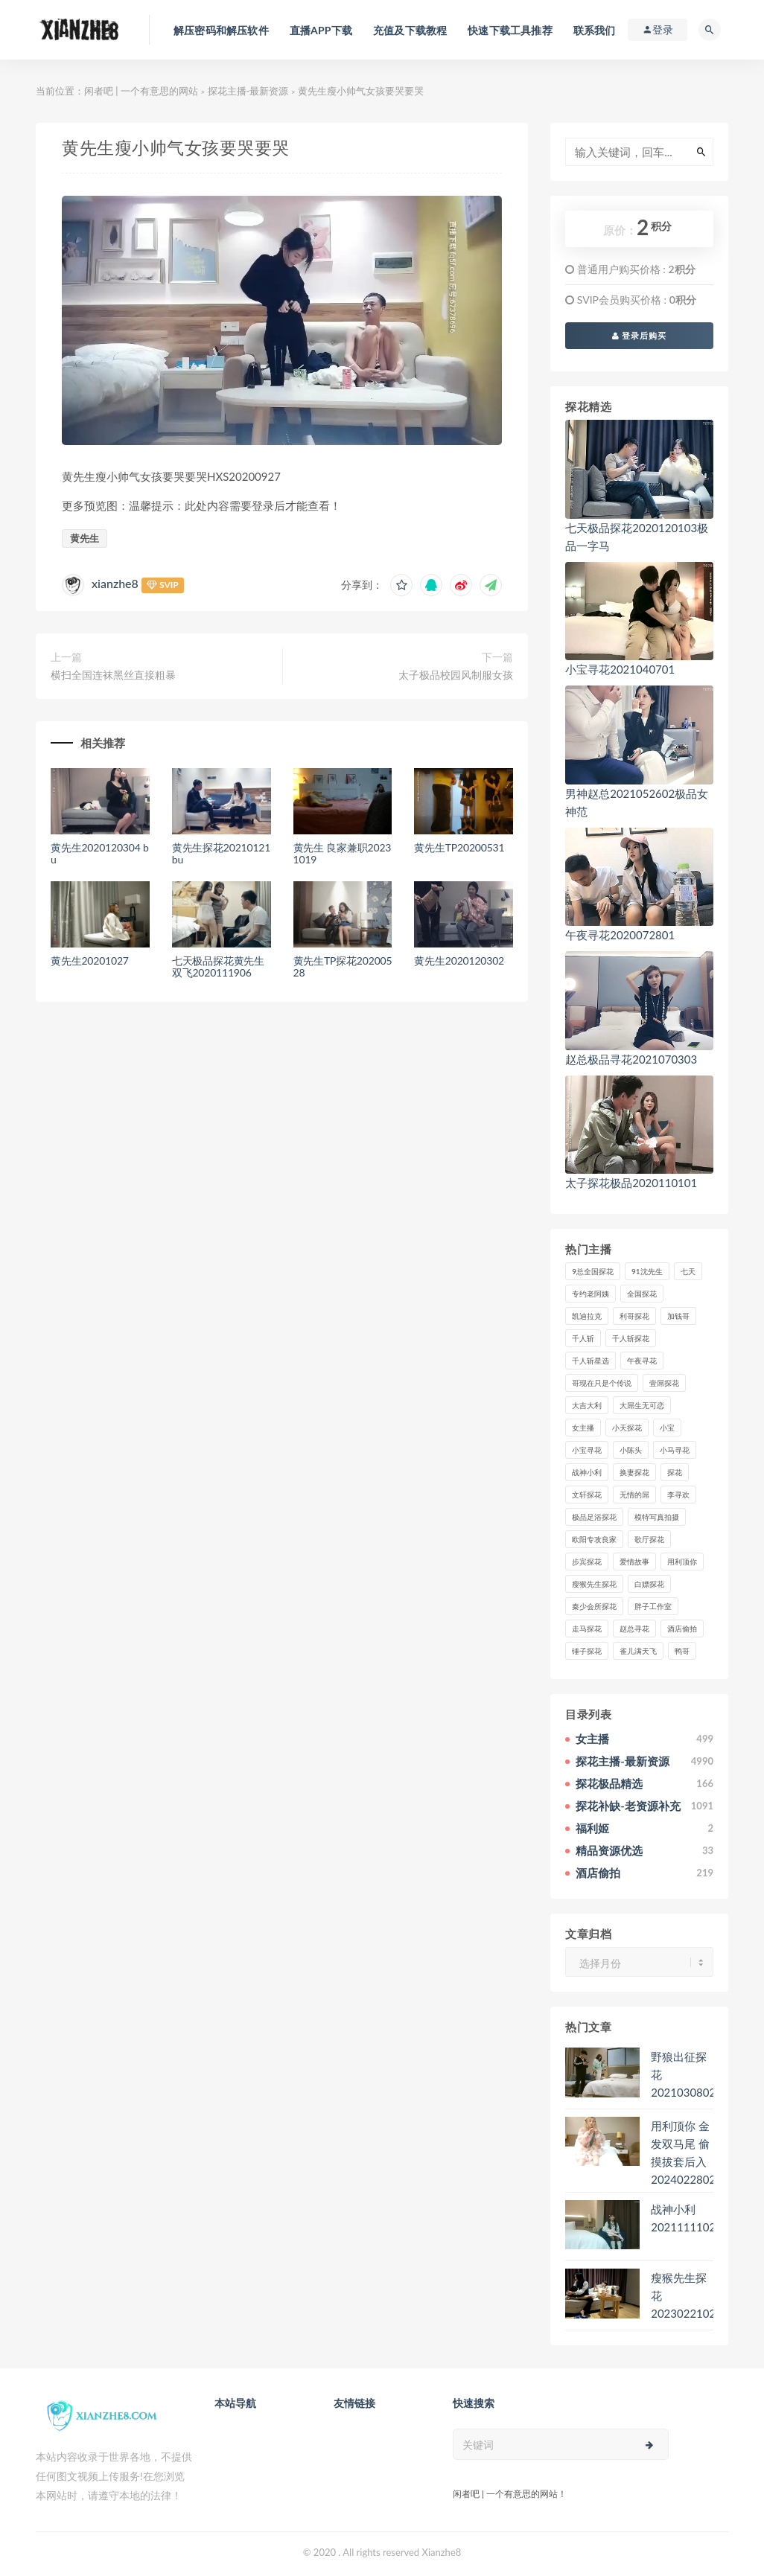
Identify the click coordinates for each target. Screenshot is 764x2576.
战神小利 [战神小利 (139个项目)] (587, 1472)
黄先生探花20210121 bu (221, 853)
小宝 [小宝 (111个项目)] (667, 1427)
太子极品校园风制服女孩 (455, 674)
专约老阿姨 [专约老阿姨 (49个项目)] (590, 1293)
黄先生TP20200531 (459, 847)
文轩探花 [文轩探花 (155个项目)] (587, 1494)
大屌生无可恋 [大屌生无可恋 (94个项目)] (642, 1405)
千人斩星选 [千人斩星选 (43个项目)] (590, 1360)
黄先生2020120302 (459, 960)
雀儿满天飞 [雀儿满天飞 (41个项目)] (638, 1650)
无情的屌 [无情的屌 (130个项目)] (634, 1494)
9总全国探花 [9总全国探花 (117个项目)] (593, 1271)
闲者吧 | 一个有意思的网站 (141, 91)
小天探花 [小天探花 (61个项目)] (627, 1427)
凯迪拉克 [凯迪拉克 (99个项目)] (587, 1315)
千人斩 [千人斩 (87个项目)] (583, 1338)
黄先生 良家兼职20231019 (342, 853)
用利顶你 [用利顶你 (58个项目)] (682, 1561)
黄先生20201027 (90, 960)
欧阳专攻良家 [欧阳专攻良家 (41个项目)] (594, 1539)
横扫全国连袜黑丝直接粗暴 (113, 674)
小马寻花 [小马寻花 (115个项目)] (675, 1449)
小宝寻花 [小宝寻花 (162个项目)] (587, 1449)
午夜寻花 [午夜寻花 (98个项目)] (642, 1360)
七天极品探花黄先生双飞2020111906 (218, 966)
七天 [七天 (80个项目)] (688, 1271)
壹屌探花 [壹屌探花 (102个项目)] (664, 1382)
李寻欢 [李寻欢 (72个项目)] (678, 1494)
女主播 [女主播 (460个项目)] (583, 1427)
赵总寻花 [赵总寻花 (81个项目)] (634, 1628)
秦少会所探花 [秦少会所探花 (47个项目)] (594, 1606)
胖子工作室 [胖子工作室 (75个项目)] (653, 1606)
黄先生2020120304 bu (100, 853)
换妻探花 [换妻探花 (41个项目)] (634, 1472)
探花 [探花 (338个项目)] (674, 1472)
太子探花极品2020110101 (631, 1182)
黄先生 (84, 538)
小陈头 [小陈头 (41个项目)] (631, 1449)
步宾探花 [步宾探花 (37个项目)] (587, 1561)
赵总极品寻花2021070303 (631, 1059)
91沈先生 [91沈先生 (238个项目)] (647, 1271)
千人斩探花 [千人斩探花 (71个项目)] (630, 1338)
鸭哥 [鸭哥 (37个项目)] (682, 1650)
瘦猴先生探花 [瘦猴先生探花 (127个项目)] (594, 1583)
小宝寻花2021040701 (620, 669)
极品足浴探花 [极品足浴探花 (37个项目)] (594, 1516)
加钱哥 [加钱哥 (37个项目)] (678, 1315)
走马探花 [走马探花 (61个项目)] (587, 1628)
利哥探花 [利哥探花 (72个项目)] (634, 1315)
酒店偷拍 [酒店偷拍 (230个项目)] (682, 1628)
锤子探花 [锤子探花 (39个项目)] (587, 1650)
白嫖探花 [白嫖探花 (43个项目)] (649, 1583)
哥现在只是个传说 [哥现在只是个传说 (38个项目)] (601, 1382)
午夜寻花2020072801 (620, 935)
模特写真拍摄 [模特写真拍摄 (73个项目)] (656, 1516)
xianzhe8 (115, 583)
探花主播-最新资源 (248, 91)
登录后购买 (639, 335)
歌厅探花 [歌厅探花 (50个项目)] (649, 1539)
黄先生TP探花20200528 (342, 966)
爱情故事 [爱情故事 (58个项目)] (634, 1561)
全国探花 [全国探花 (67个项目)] (642, 1293)
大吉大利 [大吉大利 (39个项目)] (587, 1405)
